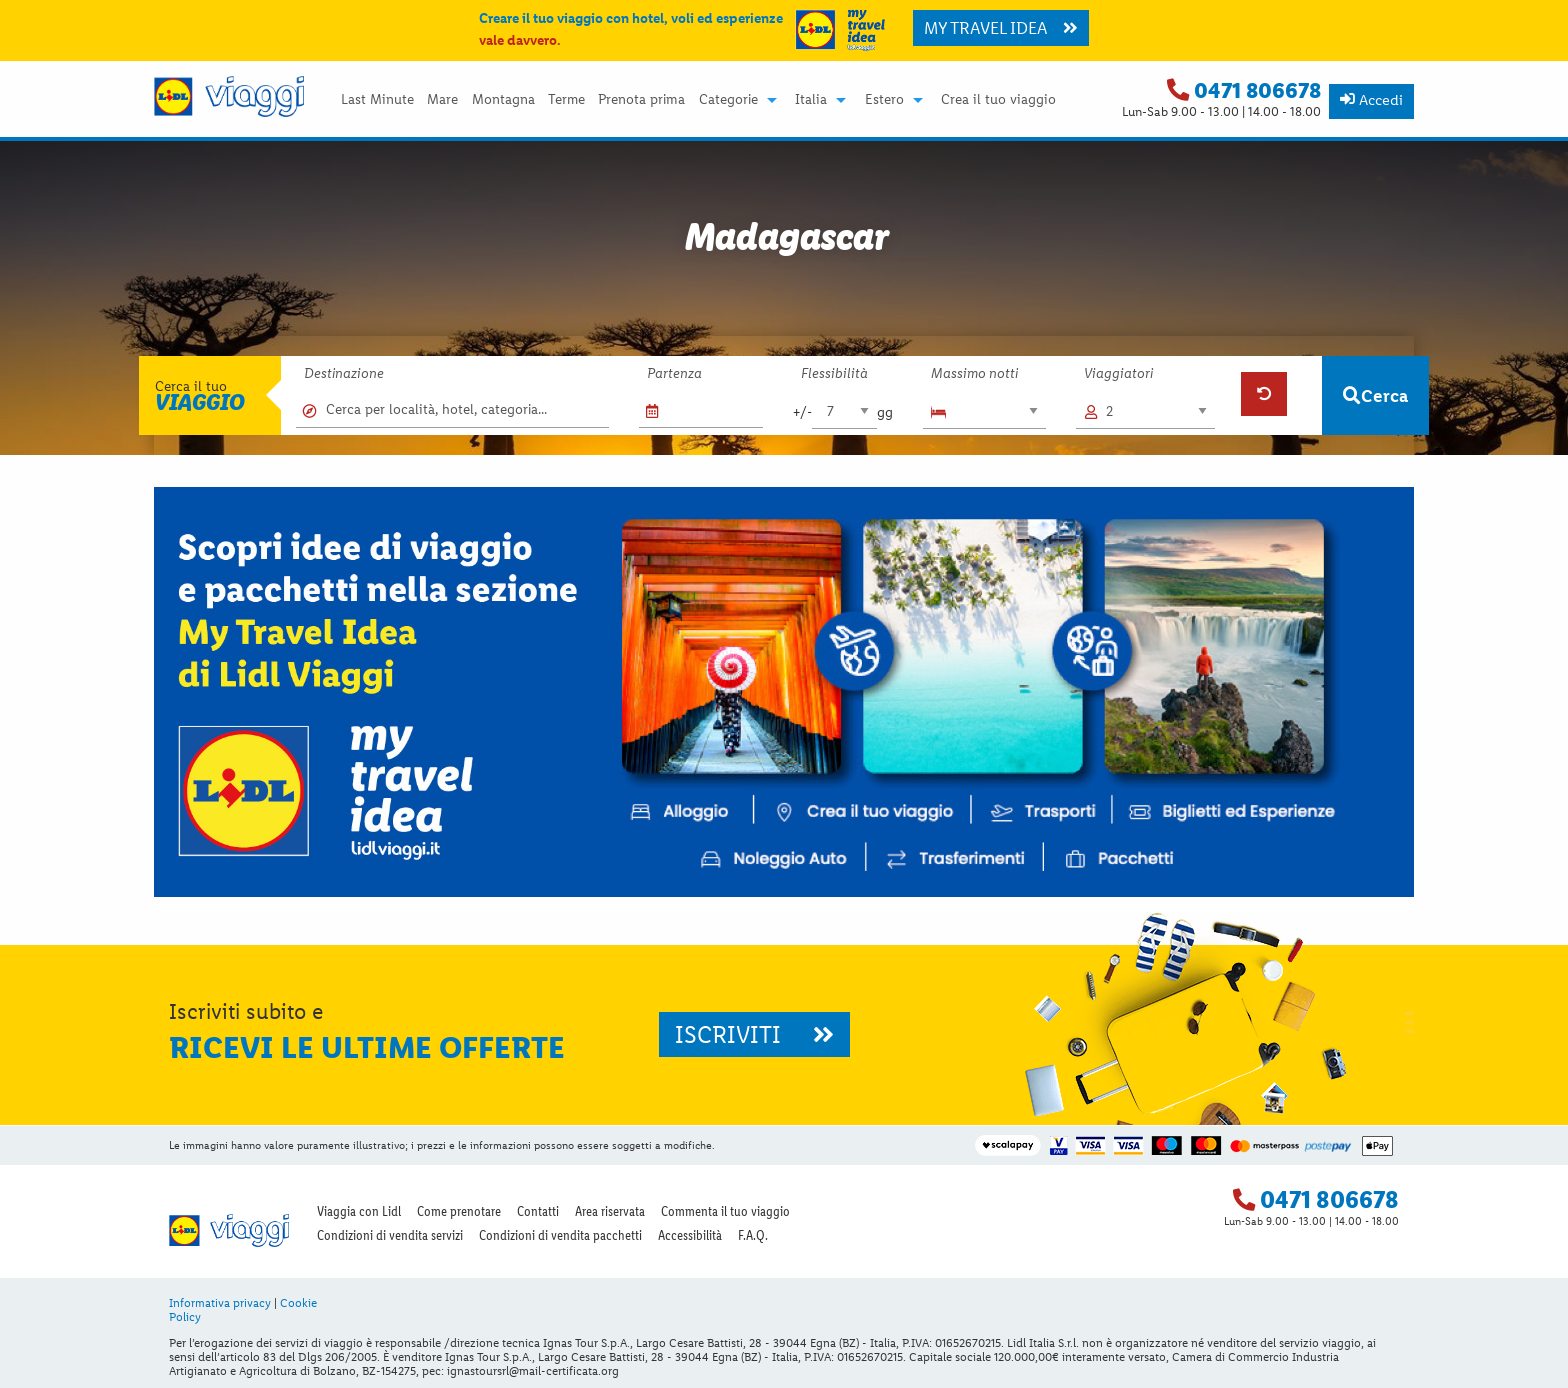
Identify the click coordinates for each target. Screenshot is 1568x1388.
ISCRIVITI (754, 1034)
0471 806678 (1257, 90)
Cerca (1375, 395)
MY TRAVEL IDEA (1001, 28)
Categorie (728, 100)
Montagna (503, 100)
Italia (811, 100)
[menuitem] (377, 100)
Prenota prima (641, 100)
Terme (566, 100)
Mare (442, 100)
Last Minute (377, 100)
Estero (884, 100)
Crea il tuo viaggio (998, 100)
